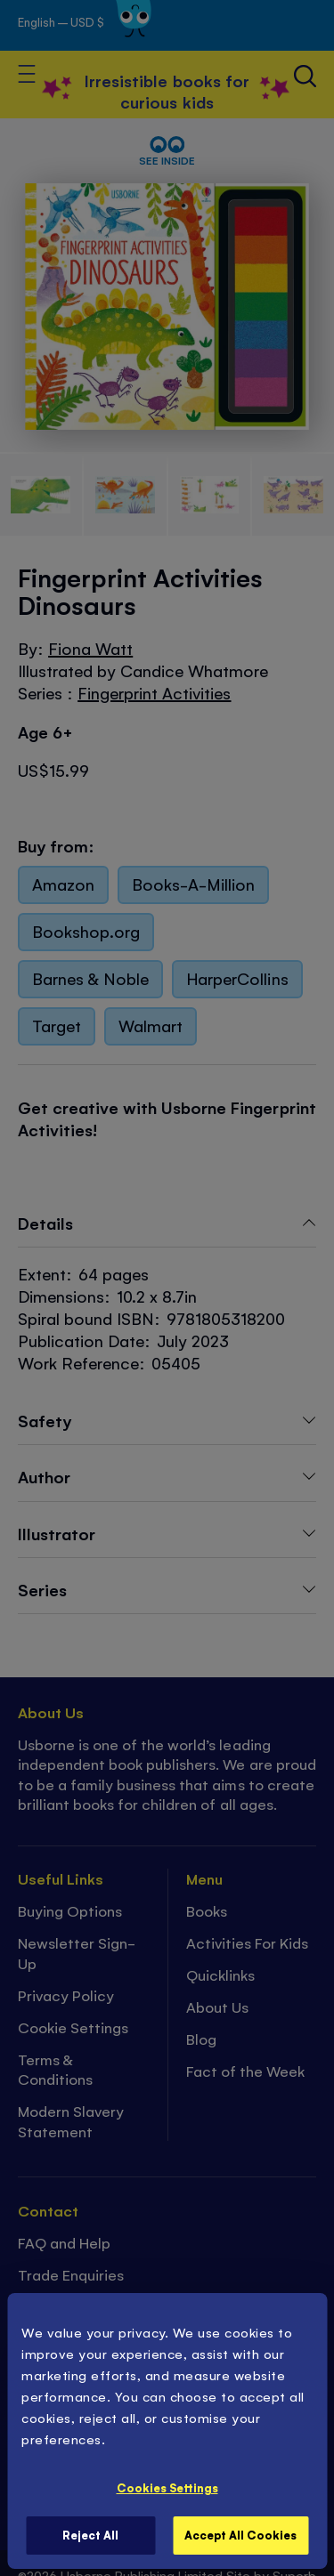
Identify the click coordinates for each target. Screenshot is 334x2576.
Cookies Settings (167, 2487)
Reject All (90, 2534)
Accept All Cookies (240, 2534)
